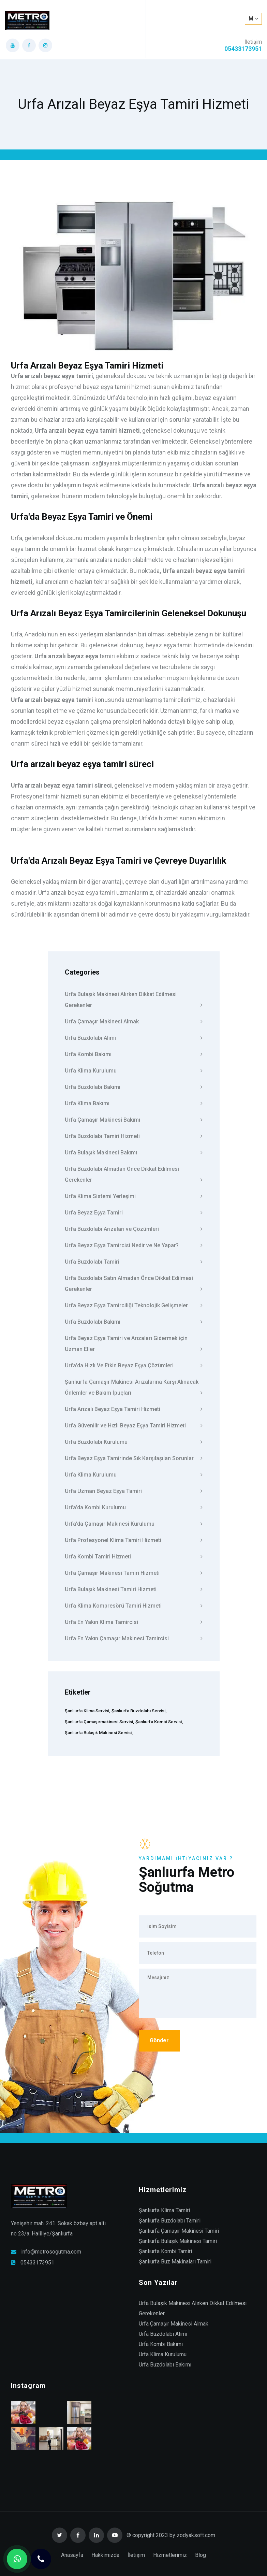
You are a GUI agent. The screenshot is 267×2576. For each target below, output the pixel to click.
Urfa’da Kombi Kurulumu (134, 1507)
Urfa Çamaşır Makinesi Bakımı (134, 1119)
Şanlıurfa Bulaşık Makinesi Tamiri (178, 2241)
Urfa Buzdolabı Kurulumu (134, 1442)
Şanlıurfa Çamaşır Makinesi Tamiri (179, 2231)
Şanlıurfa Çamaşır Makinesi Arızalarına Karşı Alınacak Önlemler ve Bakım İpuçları (134, 1388)
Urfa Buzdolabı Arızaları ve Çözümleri (134, 1229)
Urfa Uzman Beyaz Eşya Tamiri (134, 1491)
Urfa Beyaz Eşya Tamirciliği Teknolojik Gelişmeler (134, 1305)
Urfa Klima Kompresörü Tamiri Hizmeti (134, 1605)
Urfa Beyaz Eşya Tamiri (134, 1212)
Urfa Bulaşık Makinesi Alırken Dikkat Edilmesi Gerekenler (134, 1000)
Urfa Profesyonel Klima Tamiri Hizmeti (134, 1540)
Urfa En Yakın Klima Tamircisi (134, 1622)
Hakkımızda (105, 2555)
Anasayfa (72, 2555)
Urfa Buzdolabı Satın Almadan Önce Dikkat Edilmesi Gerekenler (134, 1284)
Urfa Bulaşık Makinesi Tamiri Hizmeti (134, 1589)
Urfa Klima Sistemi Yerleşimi (134, 1196)
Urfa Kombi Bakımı (134, 1054)
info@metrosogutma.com (51, 2251)
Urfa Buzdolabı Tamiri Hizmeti (134, 1136)
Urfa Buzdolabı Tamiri (134, 1261)
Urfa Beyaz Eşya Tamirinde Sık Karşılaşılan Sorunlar (134, 1458)
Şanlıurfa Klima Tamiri (164, 2210)
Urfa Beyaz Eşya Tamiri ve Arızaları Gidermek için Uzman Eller (134, 1344)
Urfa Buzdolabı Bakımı (134, 1087)
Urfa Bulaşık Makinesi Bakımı (134, 1152)
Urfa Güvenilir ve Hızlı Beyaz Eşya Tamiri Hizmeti (134, 1425)
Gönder (159, 2040)
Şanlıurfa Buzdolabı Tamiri (170, 2220)
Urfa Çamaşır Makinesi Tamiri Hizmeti (134, 1573)
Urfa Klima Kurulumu (134, 1070)
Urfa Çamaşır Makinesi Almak (134, 1021)
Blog (200, 2555)
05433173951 (37, 2262)
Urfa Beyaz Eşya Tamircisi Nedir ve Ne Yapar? (134, 1245)
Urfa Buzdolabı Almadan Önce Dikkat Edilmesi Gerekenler (134, 1175)
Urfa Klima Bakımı (134, 1103)
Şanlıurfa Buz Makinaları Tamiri (175, 2261)
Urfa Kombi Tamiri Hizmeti (134, 1556)
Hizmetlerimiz (170, 2555)
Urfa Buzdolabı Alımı (134, 1038)
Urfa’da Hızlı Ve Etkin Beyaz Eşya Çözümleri (134, 1365)
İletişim (136, 2555)
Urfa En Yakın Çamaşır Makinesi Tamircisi (134, 1638)
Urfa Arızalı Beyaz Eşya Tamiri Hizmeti (134, 1409)
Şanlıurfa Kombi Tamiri (165, 2251)
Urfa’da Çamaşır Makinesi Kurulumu (134, 1524)
